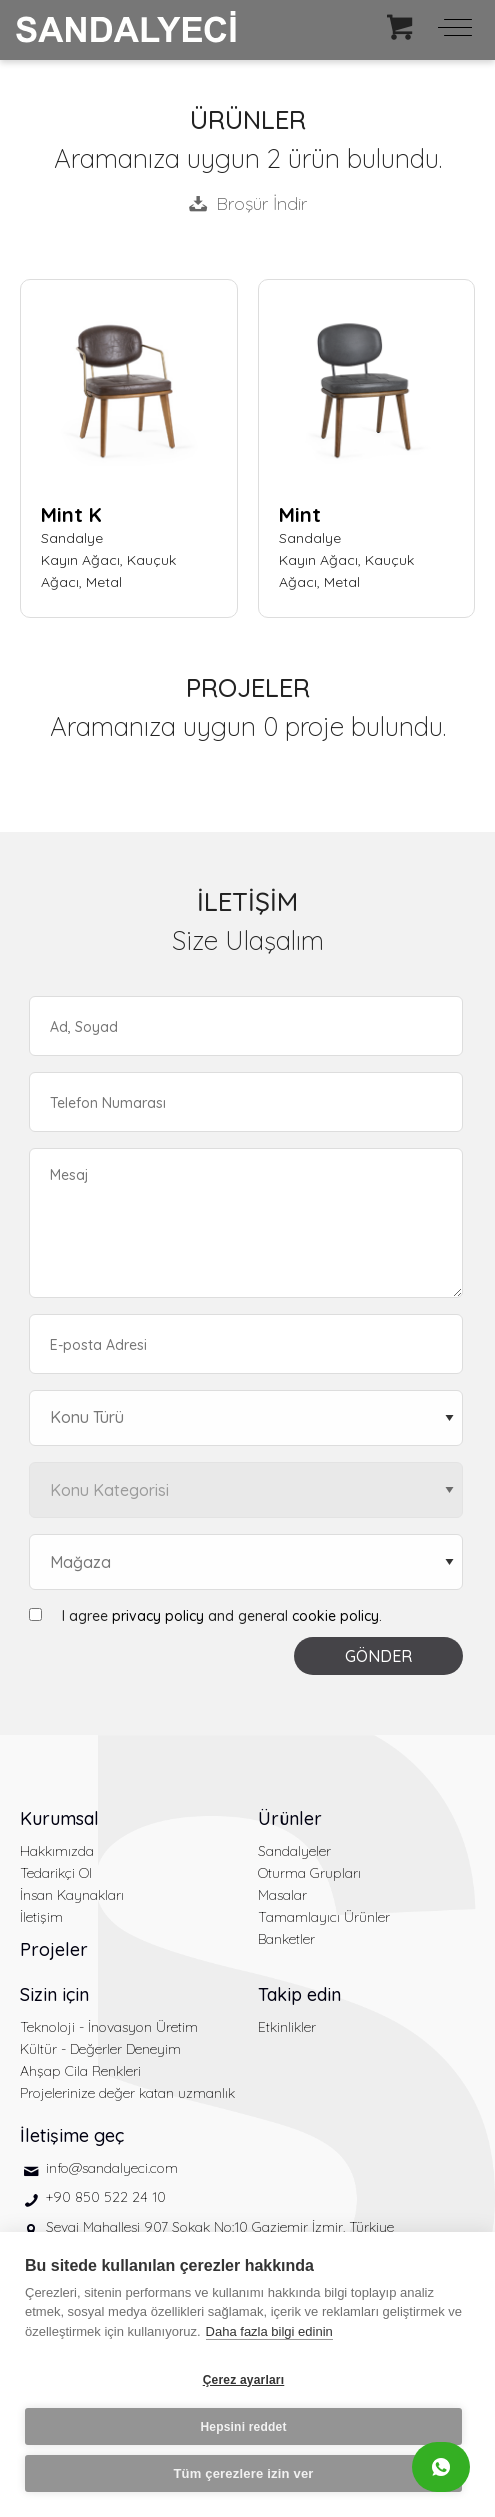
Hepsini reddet (243, 2427)
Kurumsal (59, 1818)
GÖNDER (378, 1656)
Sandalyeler (294, 1851)
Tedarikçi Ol (56, 1873)
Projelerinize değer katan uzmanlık (127, 2093)
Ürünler (290, 1818)
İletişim (41, 1917)
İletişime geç (72, 2135)
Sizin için (54, 1994)
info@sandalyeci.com (112, 2168)
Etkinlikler (287, 2027)
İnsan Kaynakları (72, 1895)
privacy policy (158, 1616)
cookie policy (335, 1616)
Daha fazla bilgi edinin (269, 2331)
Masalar (282, 1895)
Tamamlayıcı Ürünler (324, 1917)
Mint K (71, 514)
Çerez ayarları (244, 2380)
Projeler (54, 1949)
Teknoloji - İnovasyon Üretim (109, 2027)
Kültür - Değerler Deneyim (100, 2049)
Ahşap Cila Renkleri (80, 2071)
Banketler (286, 1939)
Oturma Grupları (309, 1873)
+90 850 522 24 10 (106, 2197)
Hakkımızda (57, 1851)
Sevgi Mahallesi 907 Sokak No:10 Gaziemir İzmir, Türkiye (220, 2227)
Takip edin (299, 1994)
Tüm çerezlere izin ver (243, 2473)
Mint (300, 514)
